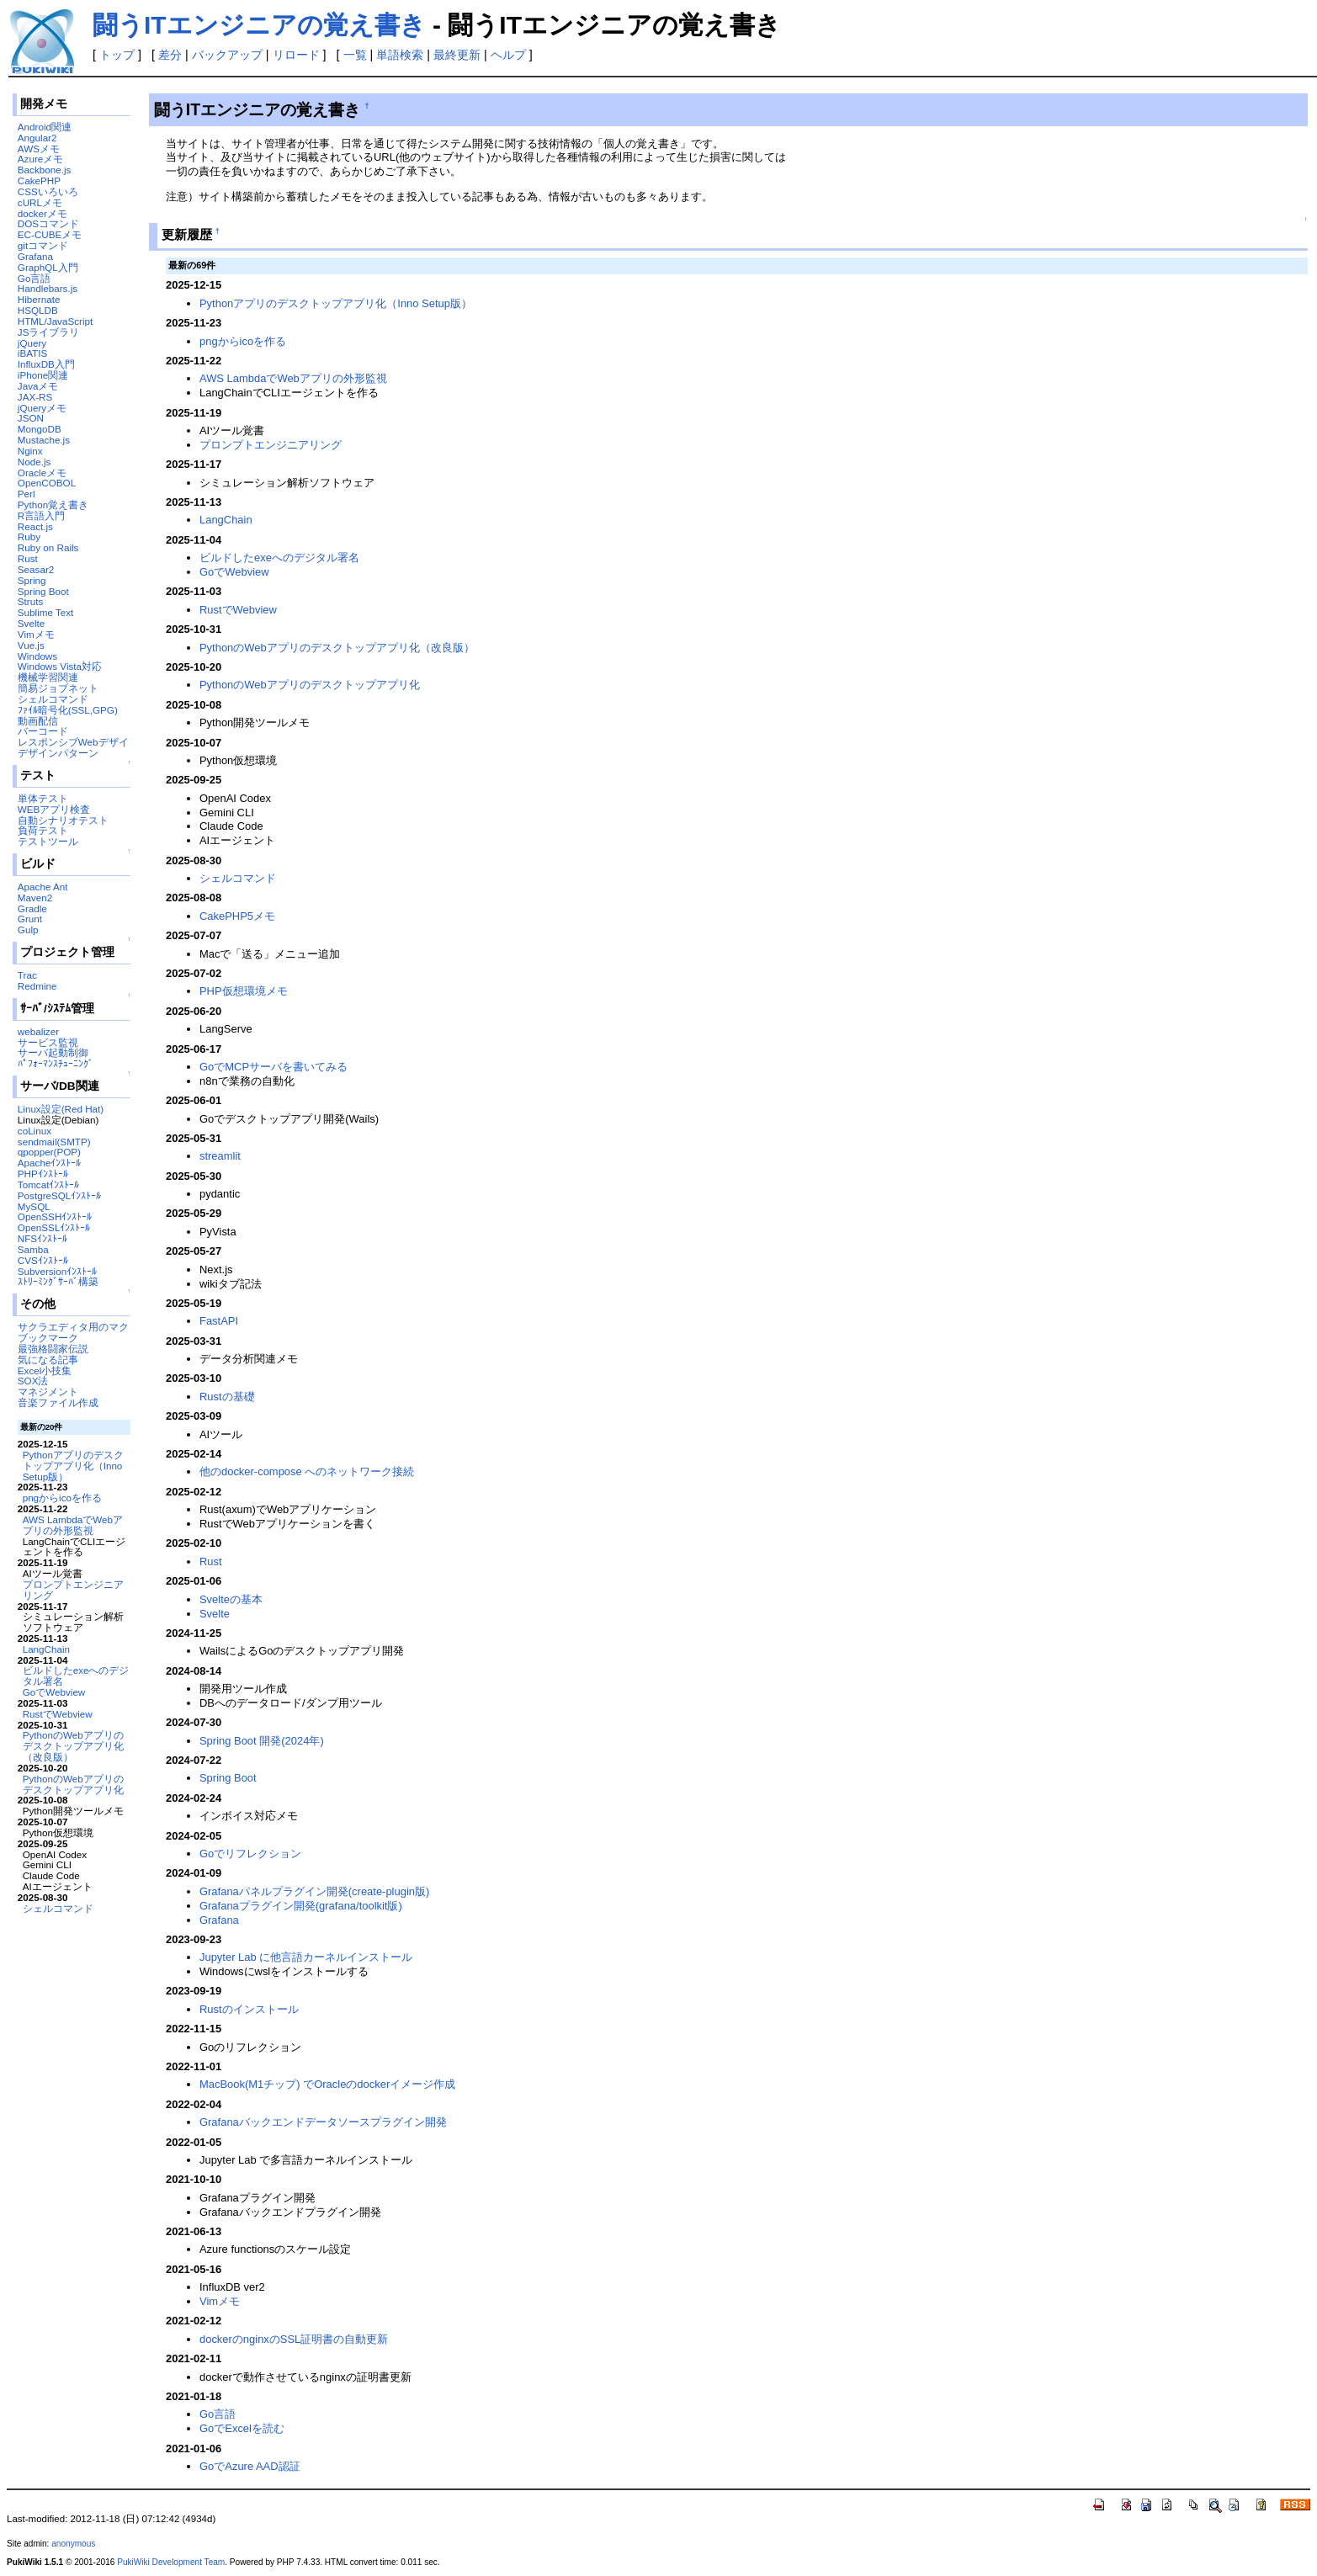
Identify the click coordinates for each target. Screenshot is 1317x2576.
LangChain (46, 1649)
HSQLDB (38, 310)
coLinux (34, 1130)
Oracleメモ (42, 472)
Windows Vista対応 (60, 666)
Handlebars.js (47, 288)
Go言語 (34, 278)
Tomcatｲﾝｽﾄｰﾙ (49, 1184)
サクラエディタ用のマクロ (78, 1326)
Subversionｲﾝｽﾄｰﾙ (57, 1271)
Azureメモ (40, 158)
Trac (27, 974)
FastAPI (218, 1321)
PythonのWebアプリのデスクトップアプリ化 (73, 1784)
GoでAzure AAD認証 (249, 2466)
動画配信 (38, 720)
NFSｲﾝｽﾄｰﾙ (42, 1238)
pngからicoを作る (62, 1497)
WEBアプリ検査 (54, 809)
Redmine (37, 985)
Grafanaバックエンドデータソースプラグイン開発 (323, 2122)
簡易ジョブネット (58, 688)
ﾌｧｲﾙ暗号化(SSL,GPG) (68, 709)
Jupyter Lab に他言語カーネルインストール (305, 1957)
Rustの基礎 (227, 1396)
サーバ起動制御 (53, 1052)
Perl (26, 493)
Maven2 (35, 897)
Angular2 (37, 137)
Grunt (30, 918)
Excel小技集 (45, 1370)
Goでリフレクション (250, 1853)
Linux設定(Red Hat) (61, 1108)
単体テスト (43, 798)
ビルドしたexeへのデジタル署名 (76, 1675)
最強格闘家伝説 (53, 1348)
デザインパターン (58, 752)
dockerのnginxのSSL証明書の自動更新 (293, 2339)
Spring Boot (43, 591)
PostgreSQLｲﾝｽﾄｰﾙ (60, 1195)
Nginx (30, 450)
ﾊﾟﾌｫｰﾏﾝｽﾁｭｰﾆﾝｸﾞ (55, 1063)
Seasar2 (36, 569)
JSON (31, 417)
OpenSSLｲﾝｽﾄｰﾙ (54, 1227)
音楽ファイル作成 (58, 1402)
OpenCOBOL (47, 482)
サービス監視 (48, 1042)
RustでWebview (58, 1713)
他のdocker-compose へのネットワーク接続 (306, 1471)
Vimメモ (36, 634)
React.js (35, 526)
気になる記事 (48, 1359)
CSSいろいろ (48, 191)
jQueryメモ (42, 407)
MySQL (34, 1206)
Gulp (28, 929)
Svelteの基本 (231, 1599)
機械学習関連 (48, 677)
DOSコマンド (48, 223)
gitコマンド (43, 245)
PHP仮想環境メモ (243, 991)
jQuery (32, 342)
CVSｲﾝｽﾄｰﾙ (43, 1260)
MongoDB (39, 428)
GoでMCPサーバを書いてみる (273, 1066)
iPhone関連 (43, 374)
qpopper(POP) (49, 1151)
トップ (117, 54)
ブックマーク (48, 1337)
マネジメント (48, 1391)
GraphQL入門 (48, 267)
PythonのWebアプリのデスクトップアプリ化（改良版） (73, 1745)
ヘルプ (508, 54)
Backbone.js (45, 169)
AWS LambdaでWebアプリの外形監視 (73, 1525)
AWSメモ (39, 148)
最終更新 (457, 54)
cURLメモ (40, 202)
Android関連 (45, 126)
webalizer (38, 1031)
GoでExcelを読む (241, 2428)
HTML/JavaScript (55, 321)
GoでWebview (54, 1691)
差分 (170, 54)
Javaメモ (38, 385)
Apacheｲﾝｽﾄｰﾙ (50, 1162)
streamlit (220, 1156)
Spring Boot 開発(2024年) (261, 1740)
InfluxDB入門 (46, 364)
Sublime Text (46, 612)
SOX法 (33, 1380)
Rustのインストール (249, 2009)
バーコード (43, 730)
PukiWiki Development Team (171, 2562)
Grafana (35, 256)
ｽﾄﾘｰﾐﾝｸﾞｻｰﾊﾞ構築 (58, 1281)
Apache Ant (43, 886)
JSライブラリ (49, 332)
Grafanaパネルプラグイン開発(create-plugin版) (314, 1891)
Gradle (32, 908)
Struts (30, 601)
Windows (37, 656)
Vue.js (31, 645)
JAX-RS (35, 396)
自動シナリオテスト (63, 820)
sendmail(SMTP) (54, 1141)
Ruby (29, 536)
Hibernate (39, 299)
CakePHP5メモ (237, 916)
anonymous (73, 2543)
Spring (32, 580)
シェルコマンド (53, 698)
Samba (33, 1249)
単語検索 (399, 54)
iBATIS (32, 353)
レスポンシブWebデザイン (78, 741)
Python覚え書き (53, 504)
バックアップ (227, 54)
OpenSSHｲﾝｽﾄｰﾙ (55, 1216)
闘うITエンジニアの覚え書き (259, 25)
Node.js (34, 461)
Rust (28, 558)
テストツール (48, 841)
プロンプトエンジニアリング (73, 1590)
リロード (296, 54)
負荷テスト (43, 830)
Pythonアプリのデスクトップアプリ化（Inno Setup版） (73, 1465)
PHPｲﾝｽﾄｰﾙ (43, 1173)
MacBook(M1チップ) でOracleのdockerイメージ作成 (327, 2084)
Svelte (31, 623)
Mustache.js (44, 439)
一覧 (355, 54)
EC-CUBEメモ (50, 234)
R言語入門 (41, 515)
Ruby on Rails (48, 547)
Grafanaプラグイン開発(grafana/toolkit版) (300, 1905)
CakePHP (39, 180)
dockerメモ (42, 213)
